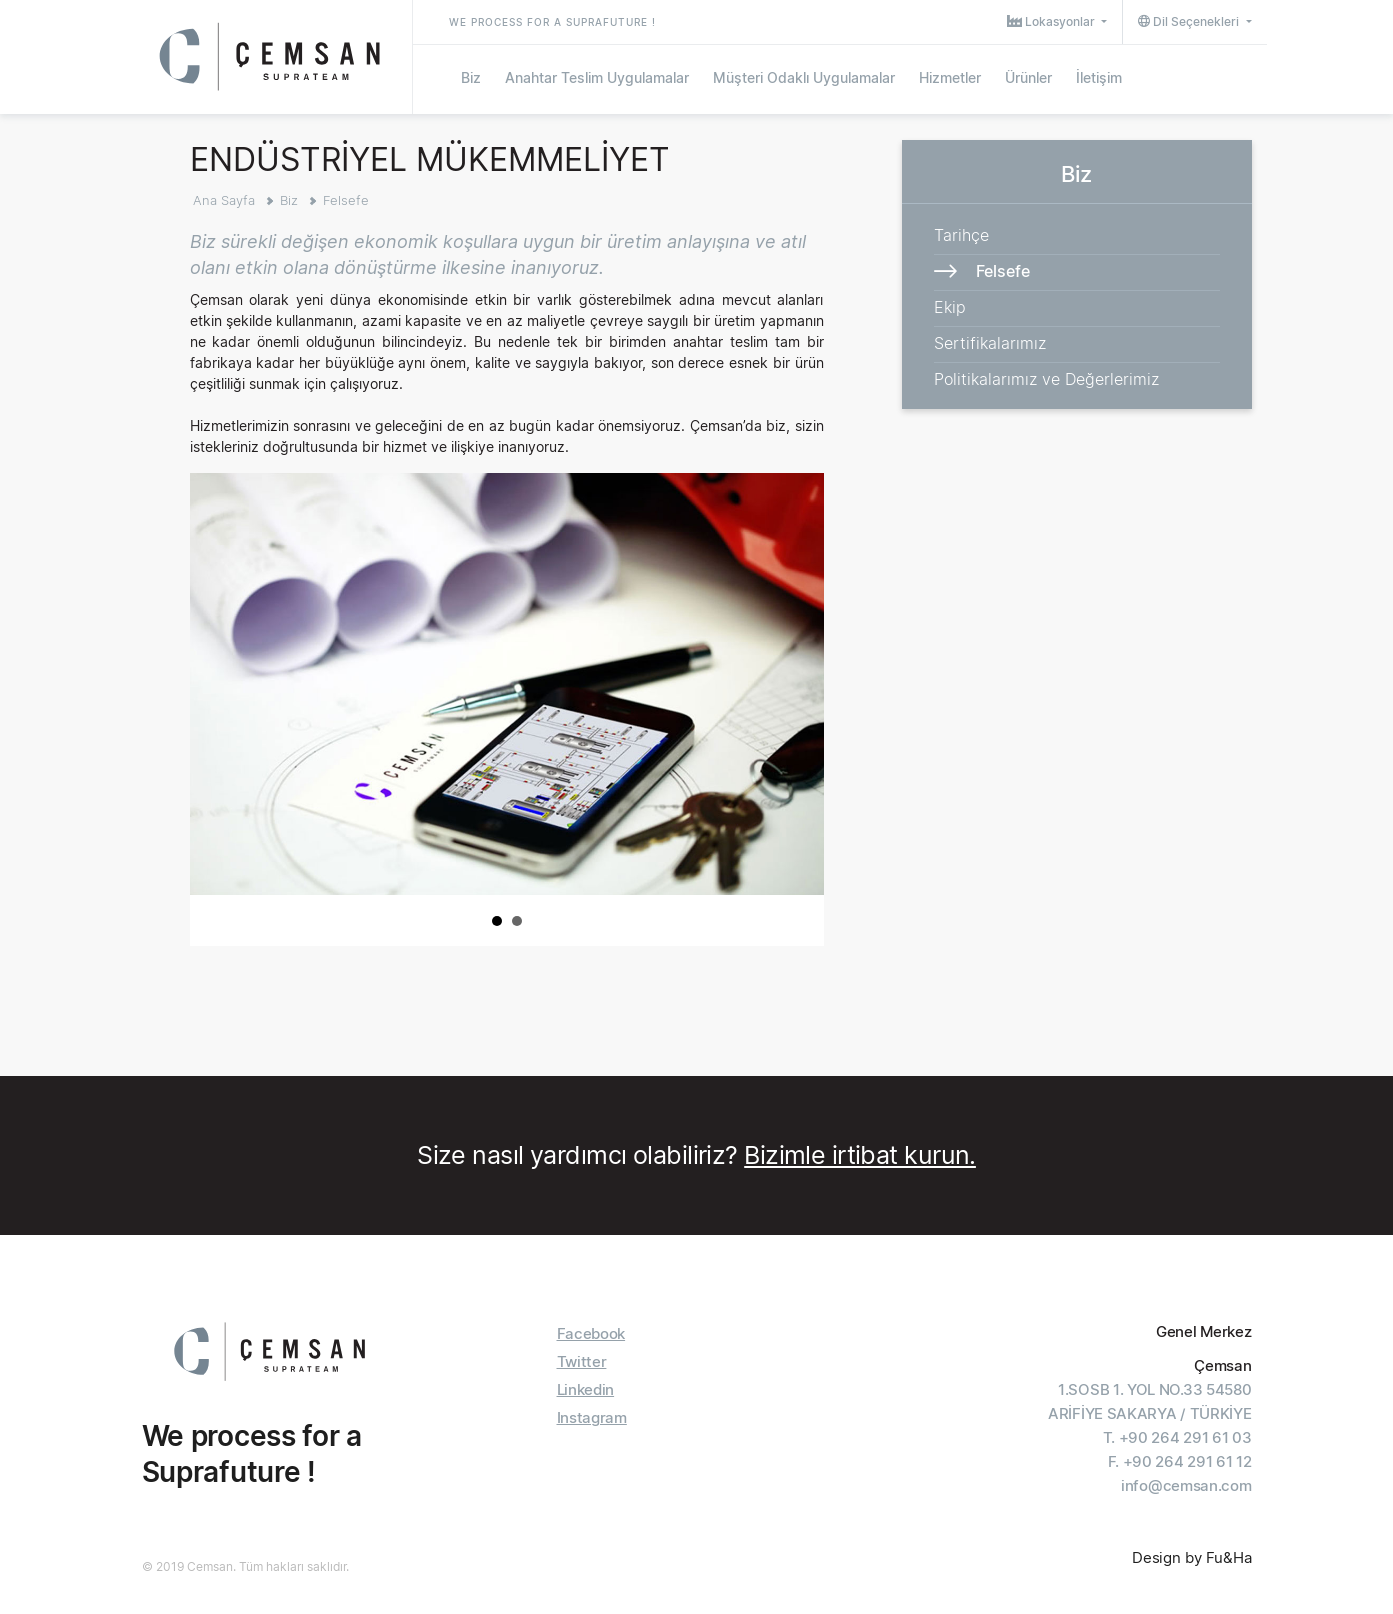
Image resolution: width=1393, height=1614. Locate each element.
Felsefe (346, 200)
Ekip (950, 307)
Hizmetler (950, 77)
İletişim (1099, 77)
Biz (471, 77)
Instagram (592, 1417)
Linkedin (586, 1389)
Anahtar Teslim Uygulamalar (597, 77)
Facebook (591, 1333)
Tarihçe (961, 235)
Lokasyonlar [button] (1052, 21)
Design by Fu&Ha (1192, 1557)
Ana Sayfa (224, 200)
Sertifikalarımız (990, 343)
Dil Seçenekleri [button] (1190, 21)
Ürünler (1028, 77)
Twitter (582, 1361)
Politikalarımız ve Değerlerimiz (1046, 379)
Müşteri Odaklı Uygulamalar (804, 77)
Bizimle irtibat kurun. (860, 1155)
